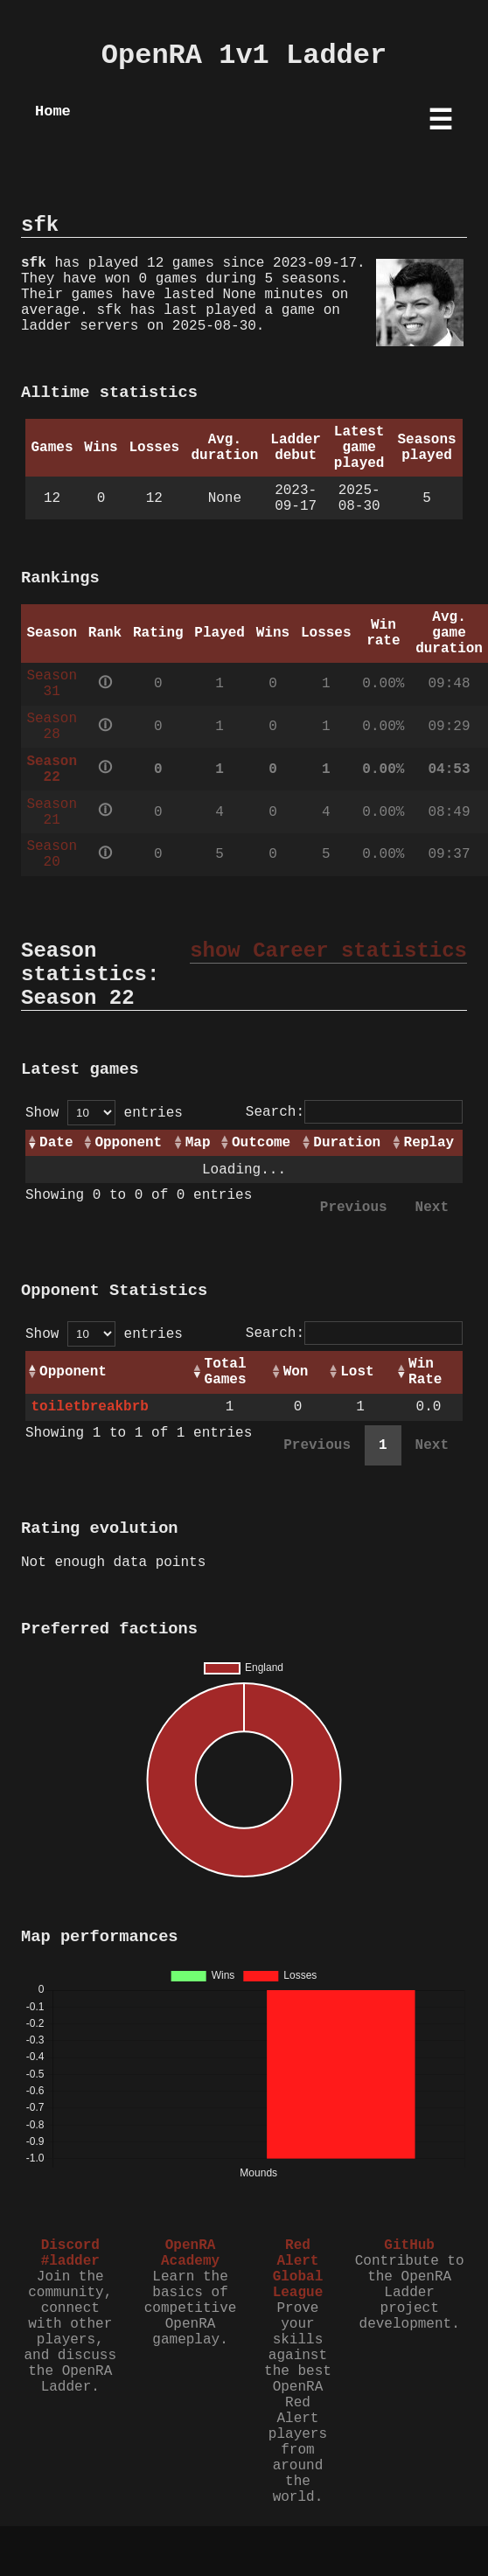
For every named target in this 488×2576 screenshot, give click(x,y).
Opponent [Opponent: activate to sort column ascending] (128, 1143)
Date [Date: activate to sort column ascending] (56, 1143)
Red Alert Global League (298, 2269)
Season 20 (51, 854)
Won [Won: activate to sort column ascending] (296, 1372)
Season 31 (51, 684)
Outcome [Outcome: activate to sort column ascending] (261, 1143)
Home (53, 111)
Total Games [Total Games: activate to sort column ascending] (226, 1372)
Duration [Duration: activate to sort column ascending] (346, 1143)
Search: (354, 1112)
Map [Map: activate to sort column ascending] (198, 1143)
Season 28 (51, 726)
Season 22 (51, 769)
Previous (353, 1207)
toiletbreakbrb (89, 1407)
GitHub (409, 2245)
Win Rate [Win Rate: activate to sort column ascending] (425, 1372)
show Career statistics (328, 951)
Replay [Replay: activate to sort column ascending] (429, 1143)
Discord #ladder (70, 2253)
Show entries (104, 1113)
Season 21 (51, 812)
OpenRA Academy (190, 2253)
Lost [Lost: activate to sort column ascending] (356, 1372)
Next (432, 1207)
